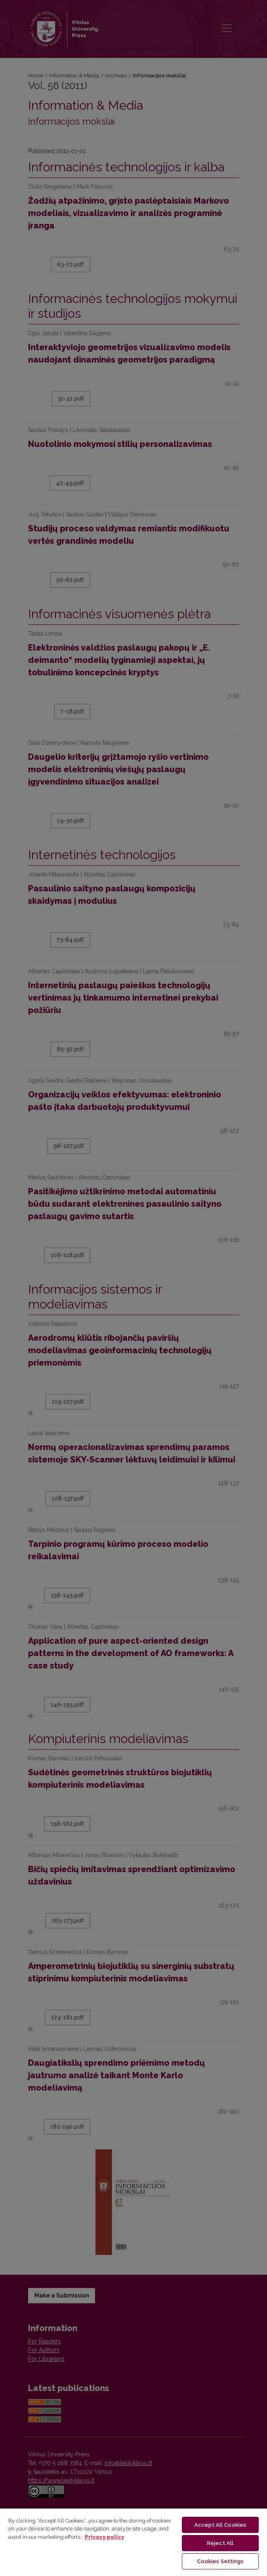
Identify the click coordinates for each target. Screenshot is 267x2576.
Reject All (220, 2543)
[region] (133, 2542)
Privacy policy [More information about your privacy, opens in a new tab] (104, 2537)
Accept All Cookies (220, 2525)
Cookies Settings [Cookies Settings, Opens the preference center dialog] (220, 2561)
